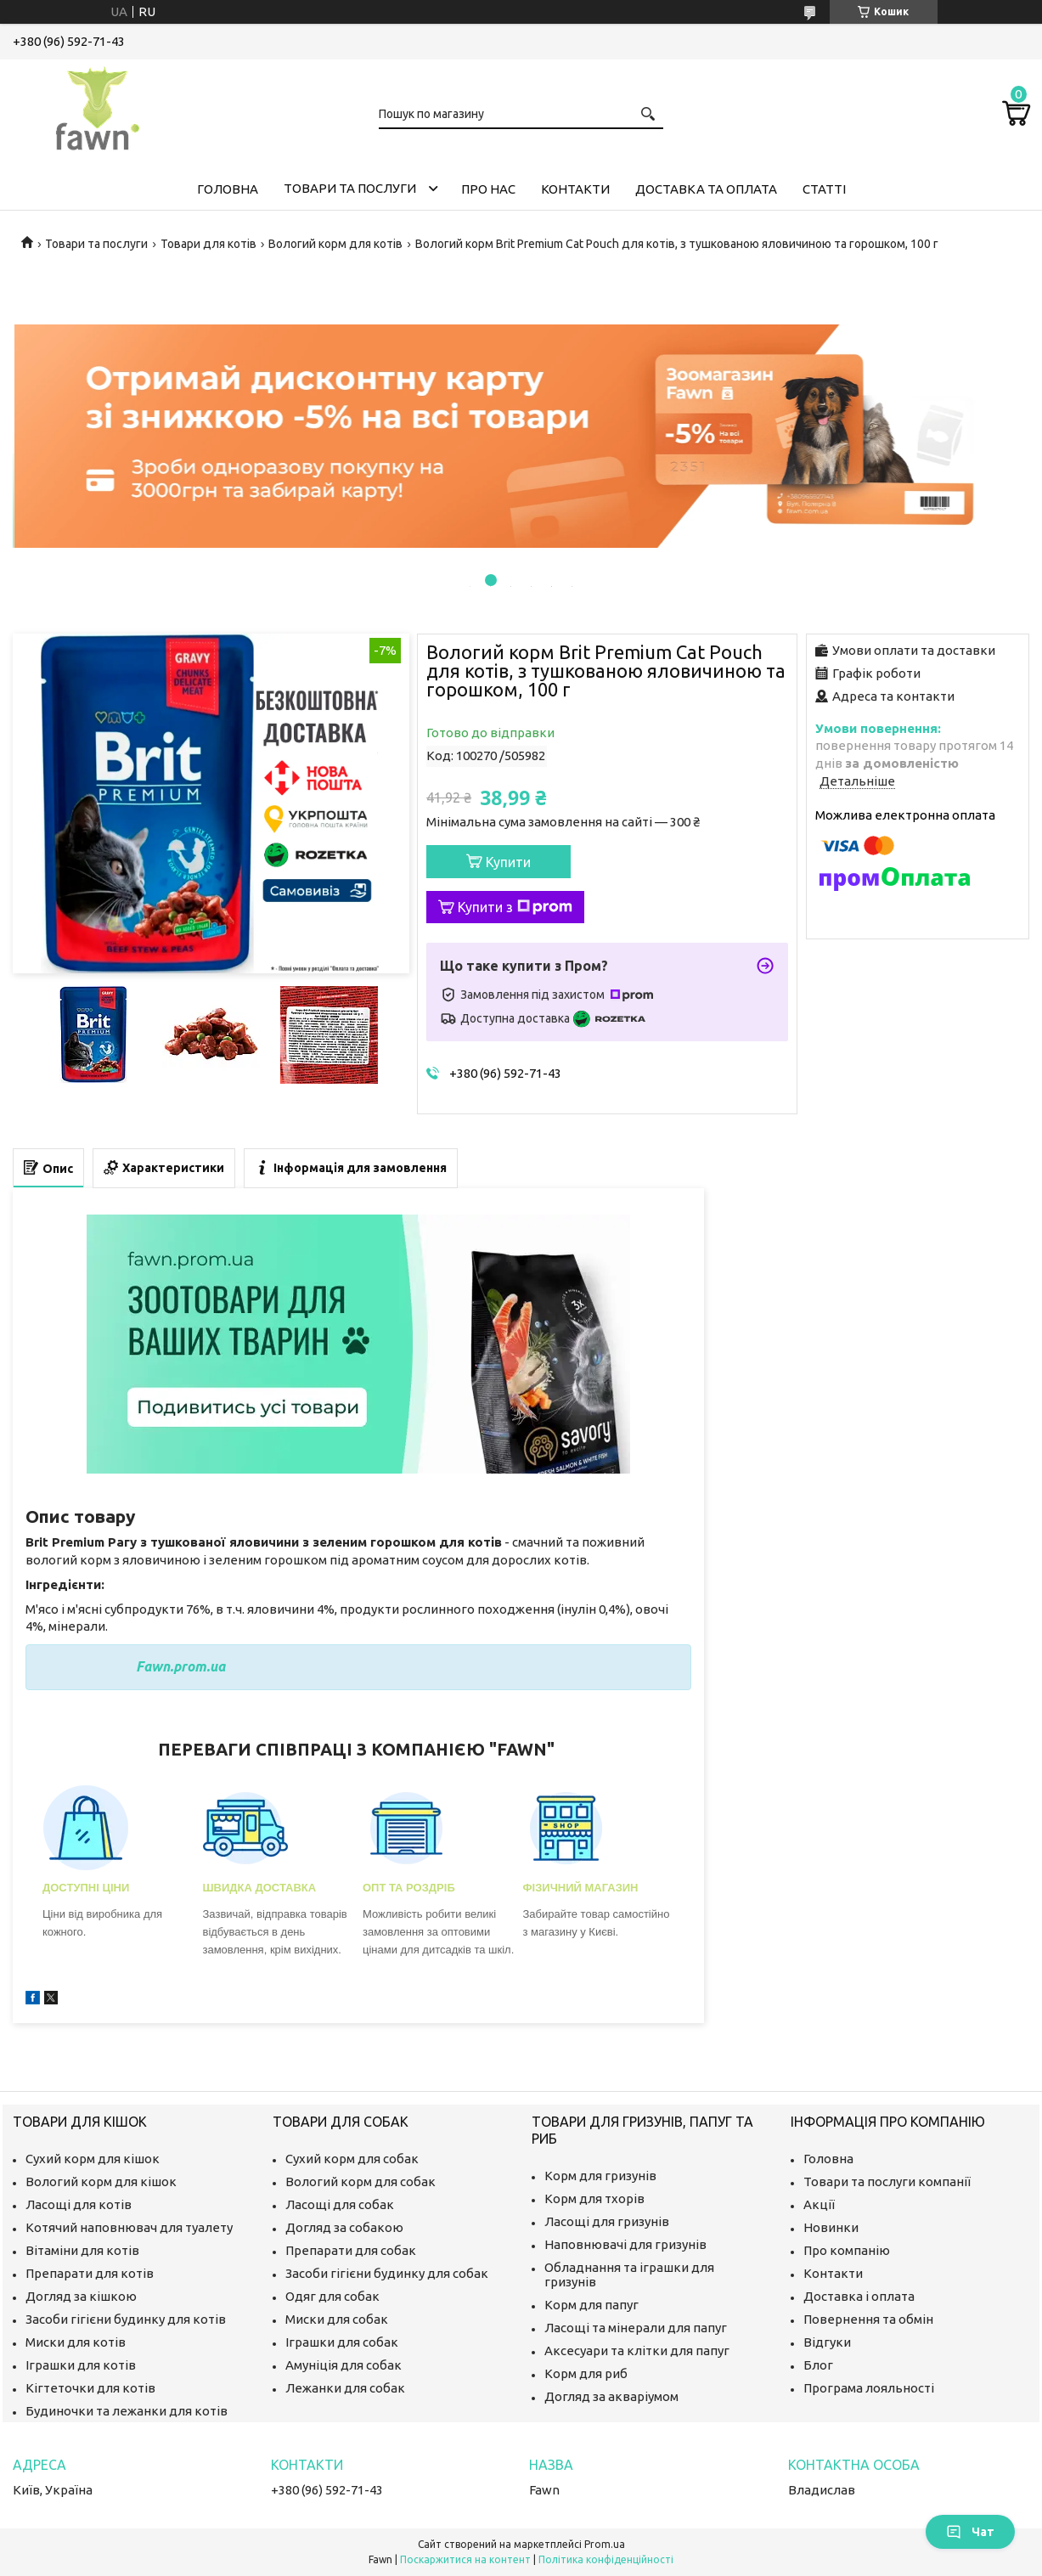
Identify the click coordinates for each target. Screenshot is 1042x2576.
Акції (819, 2204)
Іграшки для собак (341, 2342)
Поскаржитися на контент (465, 2559)
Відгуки (827, 2342)
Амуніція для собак (343, 2365)
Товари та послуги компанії (887, 2181)
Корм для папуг (591, 2304)
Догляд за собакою (344, 2227)
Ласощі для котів (78, 2204)
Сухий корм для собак (352, 2158)
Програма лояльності (868, 2388)
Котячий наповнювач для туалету (129, 2227)
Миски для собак (336, 2319)
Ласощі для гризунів (606, 2221)
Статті (824, 189)
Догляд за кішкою (81, 2296)
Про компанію (846, 2250)
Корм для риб (586, 2373)
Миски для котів (75, 2342)
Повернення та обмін (868, 2319)
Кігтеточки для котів (90, 2388)
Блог (818, 2365)
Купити (508, 862)
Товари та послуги (350, 188)
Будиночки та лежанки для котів (126, 2411)
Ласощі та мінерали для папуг (635, 2327)
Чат (970, 2531)
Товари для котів (208, 244)
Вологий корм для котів (335, 244)
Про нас (488, 189)
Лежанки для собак (345, 2388)
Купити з (515, 907)
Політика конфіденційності (605, 2559)
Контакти (575, 189)
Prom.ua (604, 2544)
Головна (227, 189)
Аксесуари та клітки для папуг (636, 2350)
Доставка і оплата (859, 2296)
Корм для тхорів (594, 2198)
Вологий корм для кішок (101, 2181)
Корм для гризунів (600, 2175)
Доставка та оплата (706, 189)
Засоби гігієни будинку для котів (125, 2319)
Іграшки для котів (80, 2365)
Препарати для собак (350, 2250)
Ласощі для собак (339, 2204)
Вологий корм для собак (360, 2181)
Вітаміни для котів (82, 2250)
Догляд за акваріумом (611, 2396)
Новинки (831, 2227)
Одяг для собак (332, 2296)
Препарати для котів (89, 2273)
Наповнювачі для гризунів (625, 2244)
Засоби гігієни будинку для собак (386, 2273)
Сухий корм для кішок (92, 2158)
